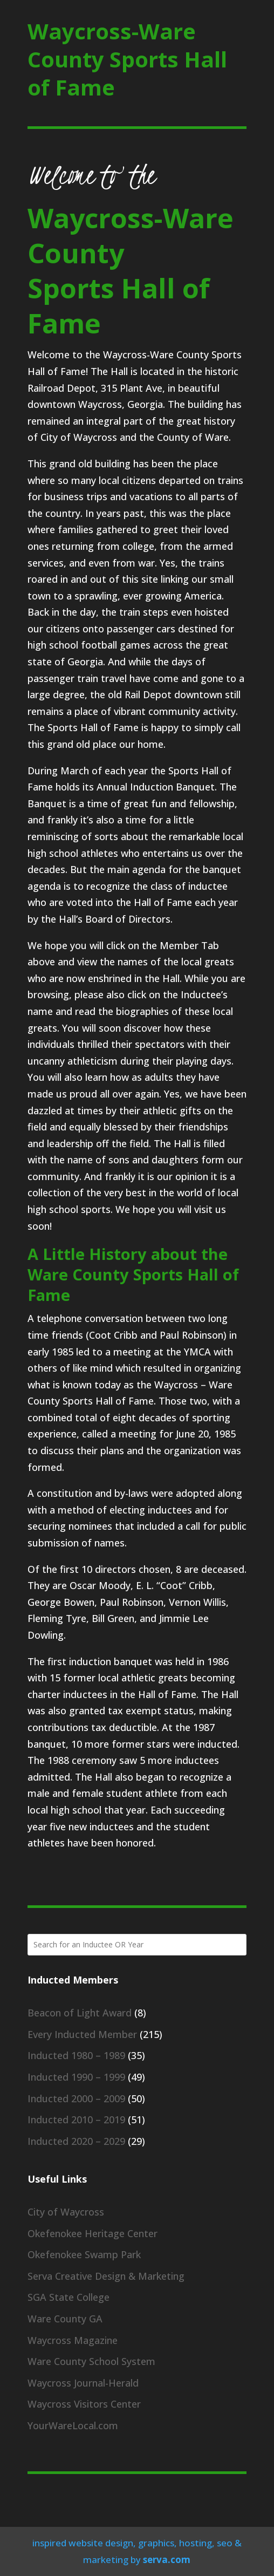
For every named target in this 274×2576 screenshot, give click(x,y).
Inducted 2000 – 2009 (76, 2098)
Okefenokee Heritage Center (92, 2233)
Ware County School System (91, 2361)
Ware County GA (65, 2318)
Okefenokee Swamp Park (84, 2254)
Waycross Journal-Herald (83, 2382)
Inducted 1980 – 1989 (76, 2055)
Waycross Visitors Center (84, 2403)
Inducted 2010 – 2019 (76, 2119)
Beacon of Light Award (80, 2012)
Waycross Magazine (73, 2340)
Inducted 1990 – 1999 (76, 2076)
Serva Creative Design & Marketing (106, 2276)
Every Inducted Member (82, 2034)
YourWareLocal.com (73, 2425)
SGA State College (68, 2297)
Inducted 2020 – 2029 (76, 2141)
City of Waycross (66, 2211)
